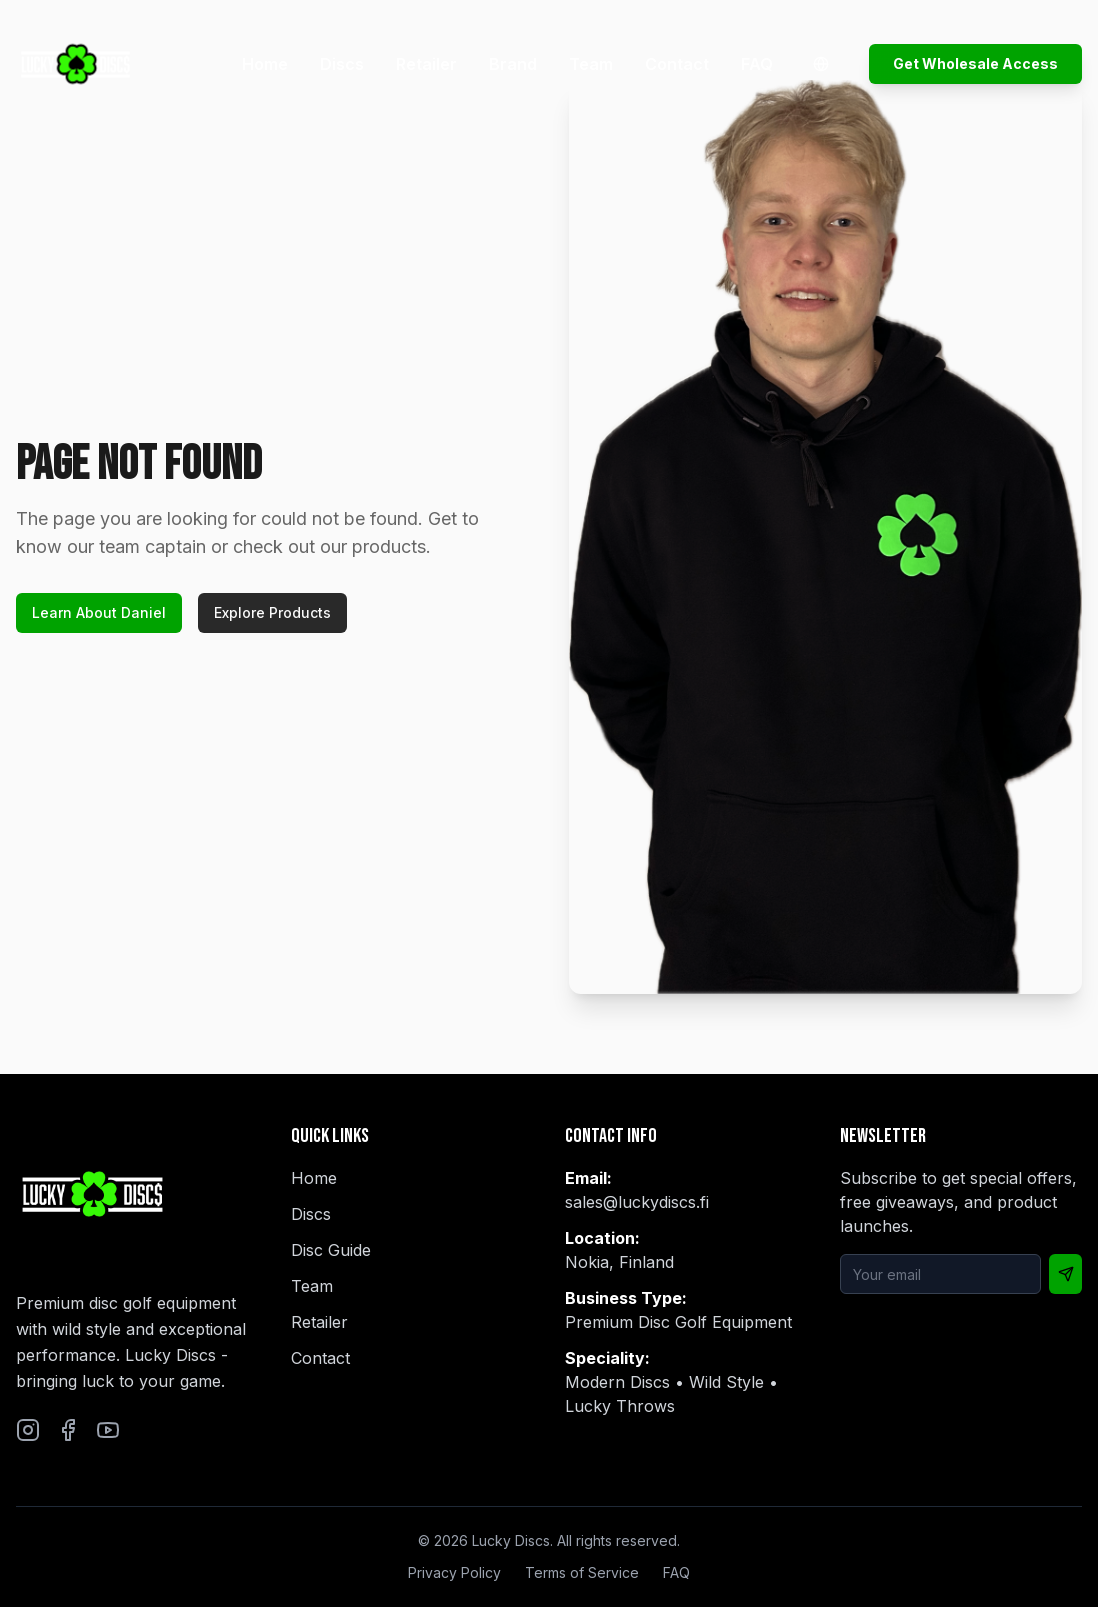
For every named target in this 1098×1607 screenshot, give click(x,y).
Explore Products (272, 612)
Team (591, 64)
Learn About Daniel (99, 612)
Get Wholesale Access (975, 63)
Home (265, 64)
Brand (513, 64)
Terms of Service (582, 1572)
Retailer (426, 64)
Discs (342, 64)
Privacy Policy (454, 1572)
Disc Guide (331, 1250)
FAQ (757, 64)
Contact (677, 64)
